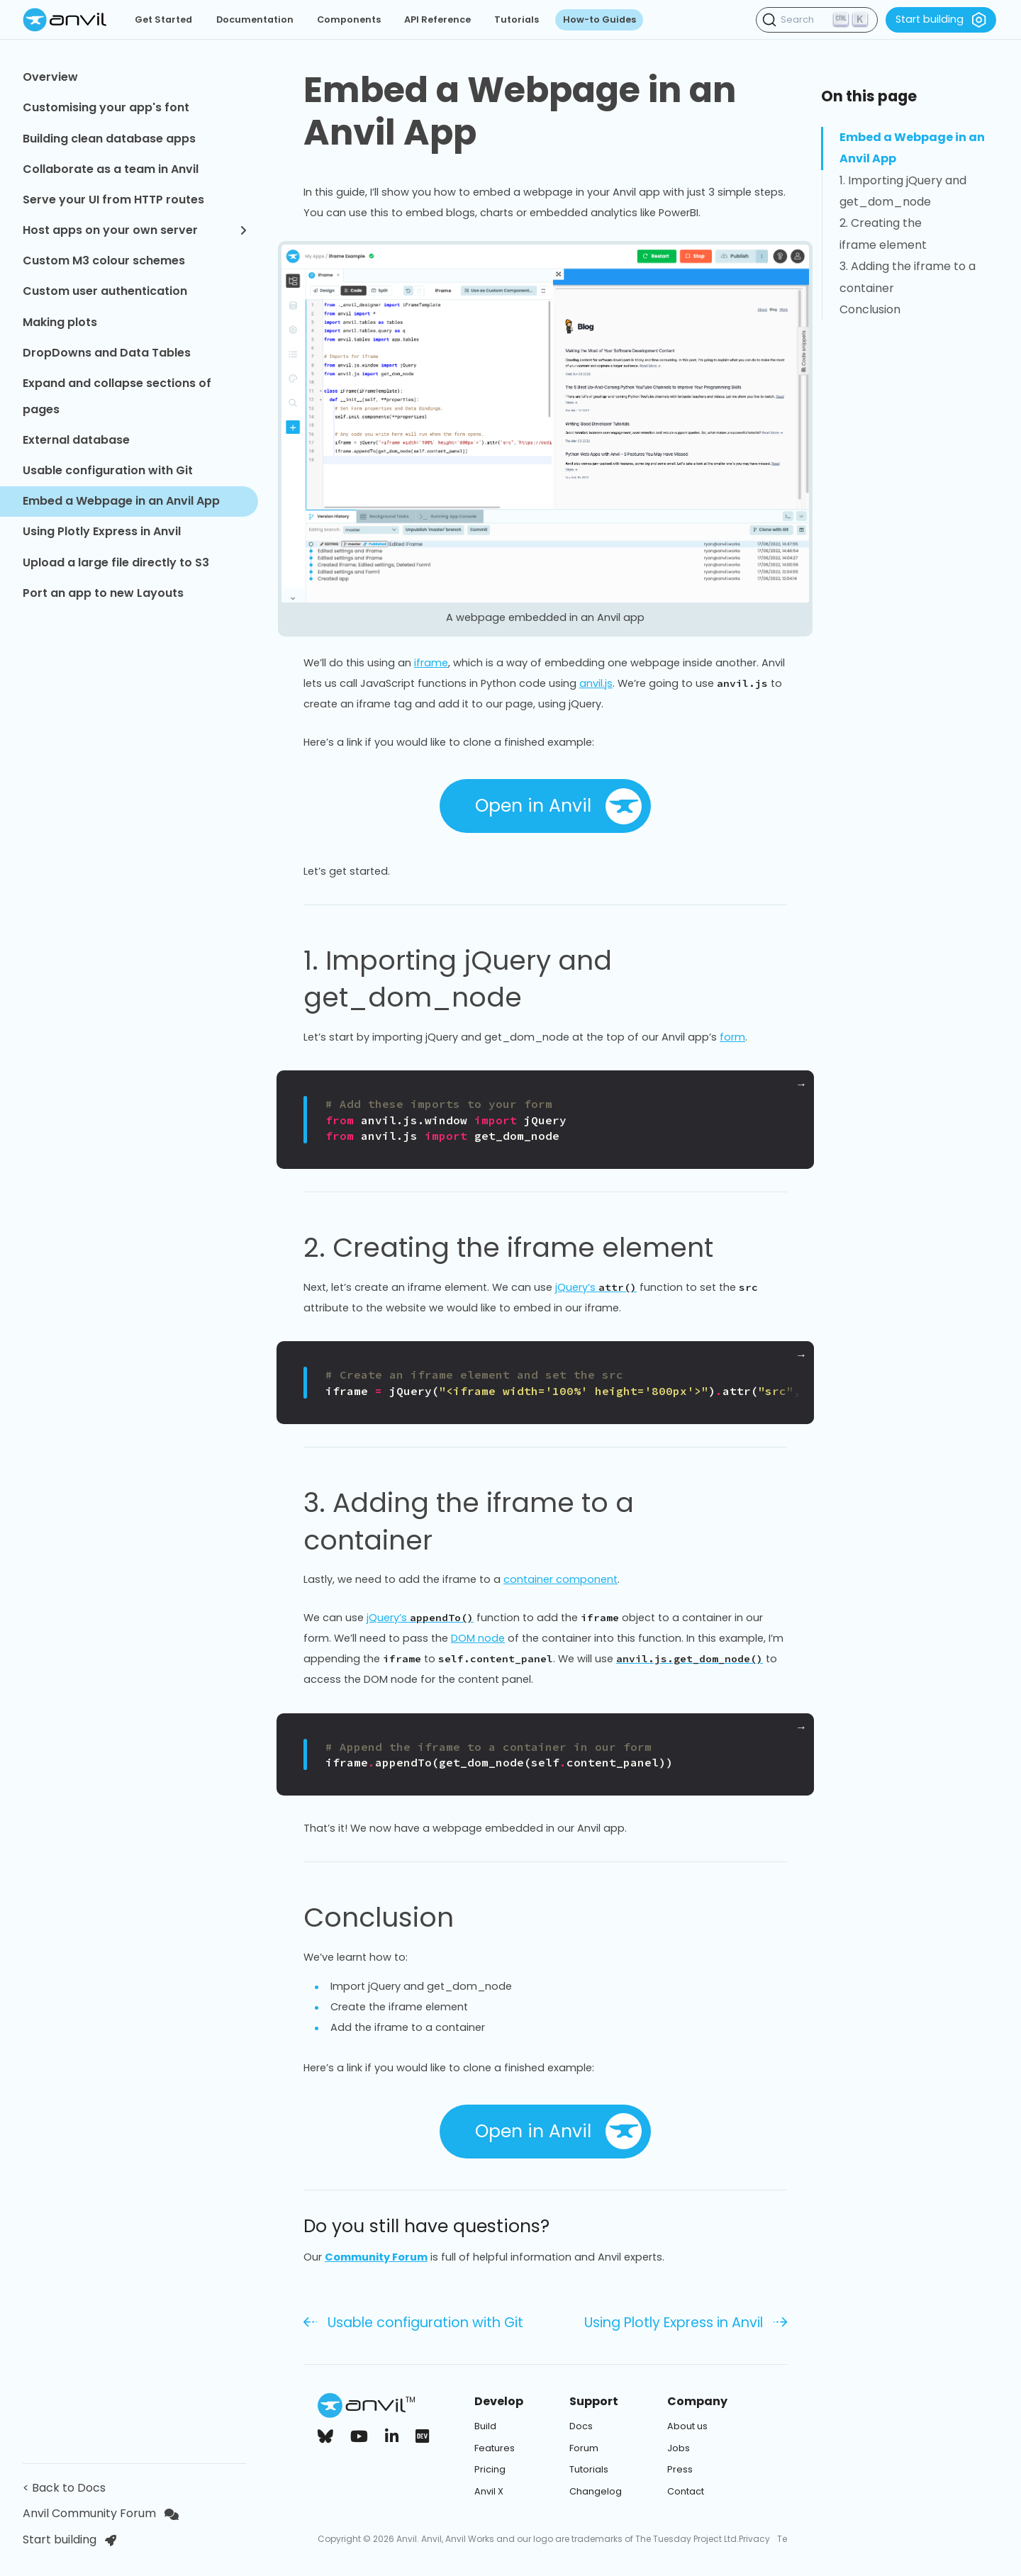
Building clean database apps (109, 138)
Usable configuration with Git (108, 470)
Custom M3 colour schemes (104, 260)
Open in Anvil (558, 806)
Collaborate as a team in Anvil (111, 169)
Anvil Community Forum (101, 2513)
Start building (941, 20)
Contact (685, 2491)
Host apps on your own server (135, 230)
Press (680, 2469)
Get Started (163, 19)
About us (687, 2426)
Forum (583, 2448)
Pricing (490, 2469)
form (732, 1037)
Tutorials (516, 19)
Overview (50, 77)
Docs (581, 2426)
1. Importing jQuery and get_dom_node (545, 979)
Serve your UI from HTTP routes (113, 199)
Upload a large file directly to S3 (116, 562)
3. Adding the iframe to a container (545, 1521)
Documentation (255, 19)
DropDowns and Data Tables (107, 353)
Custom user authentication (105, 291)
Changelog (595, 2491)
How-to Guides (599, 19)
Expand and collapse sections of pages (117, 396)
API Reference (437, 19)
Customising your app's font (106, 107)
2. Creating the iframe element (525, 1247)
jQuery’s (596, 1287)
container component (560, 1579)
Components (349, 19)
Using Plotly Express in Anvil (102, 531)
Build (485, 2426)
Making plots (60, 322)
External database (76, 440)
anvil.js (596, 683)
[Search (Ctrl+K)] (817, 20)
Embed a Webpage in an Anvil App (121, 501)
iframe (431, 663)
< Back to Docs (67, 2488)
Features (494, 2448)
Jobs (678, 2448)
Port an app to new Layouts (103, 593)
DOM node (478, 1638)
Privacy (754, 2539)
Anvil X (488, 2491)
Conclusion (395, 1917)
